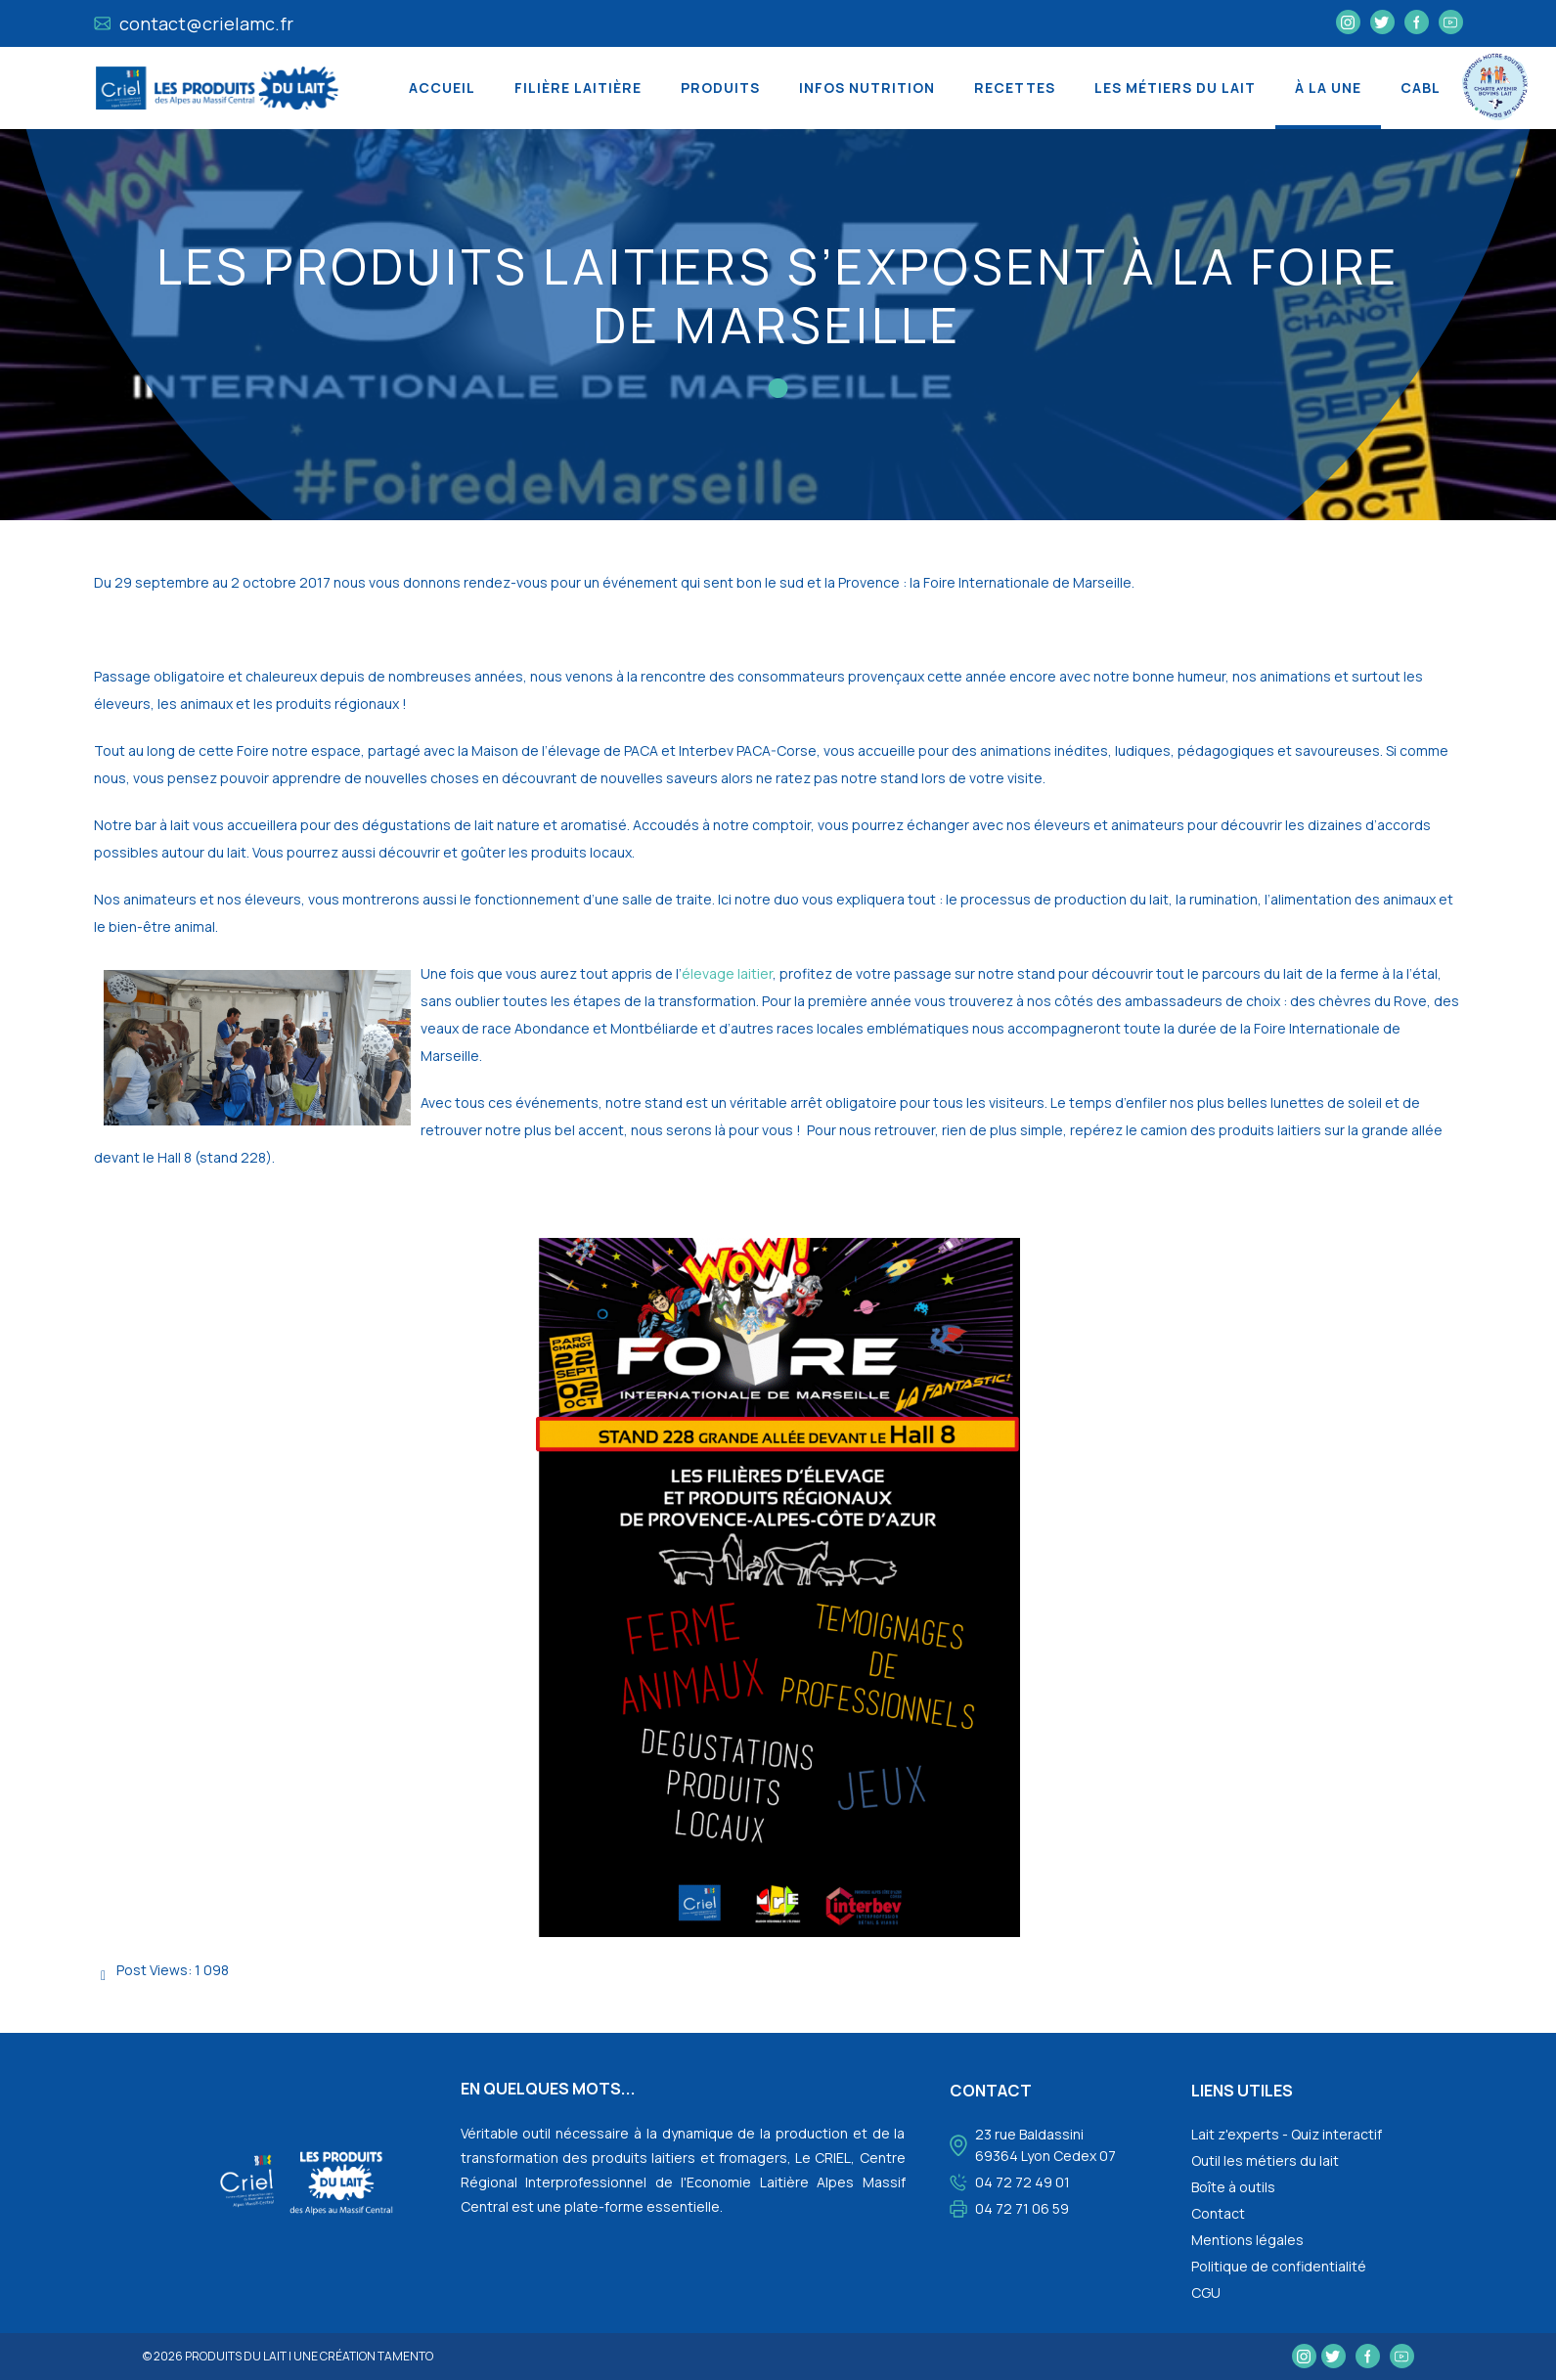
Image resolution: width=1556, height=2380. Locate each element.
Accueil (442, 87)
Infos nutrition (867, 87)
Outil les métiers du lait (1265, 2160)
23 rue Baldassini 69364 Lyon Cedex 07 (1045, 2145)
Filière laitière (578, 87)
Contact (1218, 2213)
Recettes (1014, 87)
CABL (1420, 87)
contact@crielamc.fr (194, 23)
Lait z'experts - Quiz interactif (1286, 2134)
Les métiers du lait (1175, 87)
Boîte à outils (1233, 2187)
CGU (1206, 2292)
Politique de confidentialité (1278, 2266)
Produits (720, 87)
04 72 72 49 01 (1022, 2182)
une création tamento (363, 2356)
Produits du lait (236, 2356)
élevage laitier (727, 973)
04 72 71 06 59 (1022, 2208)
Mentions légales (1247, 2239)
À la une (1328, 87)
